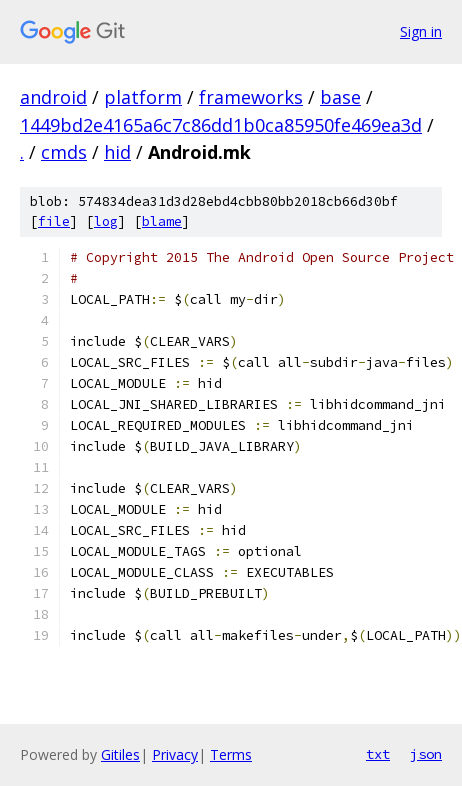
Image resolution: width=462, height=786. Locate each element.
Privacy (175, 754)
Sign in (421, 31)
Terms (231, 754)
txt (378, 754)
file (54, 221)
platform (143, 97)
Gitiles (120, 754)
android (53, 97)
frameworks (251, 97)
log (106, 221)
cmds (64, 152)
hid (117, 152)
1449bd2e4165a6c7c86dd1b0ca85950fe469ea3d (221, 125)
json (426, 754)
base (340, 97)
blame (162, 221)
